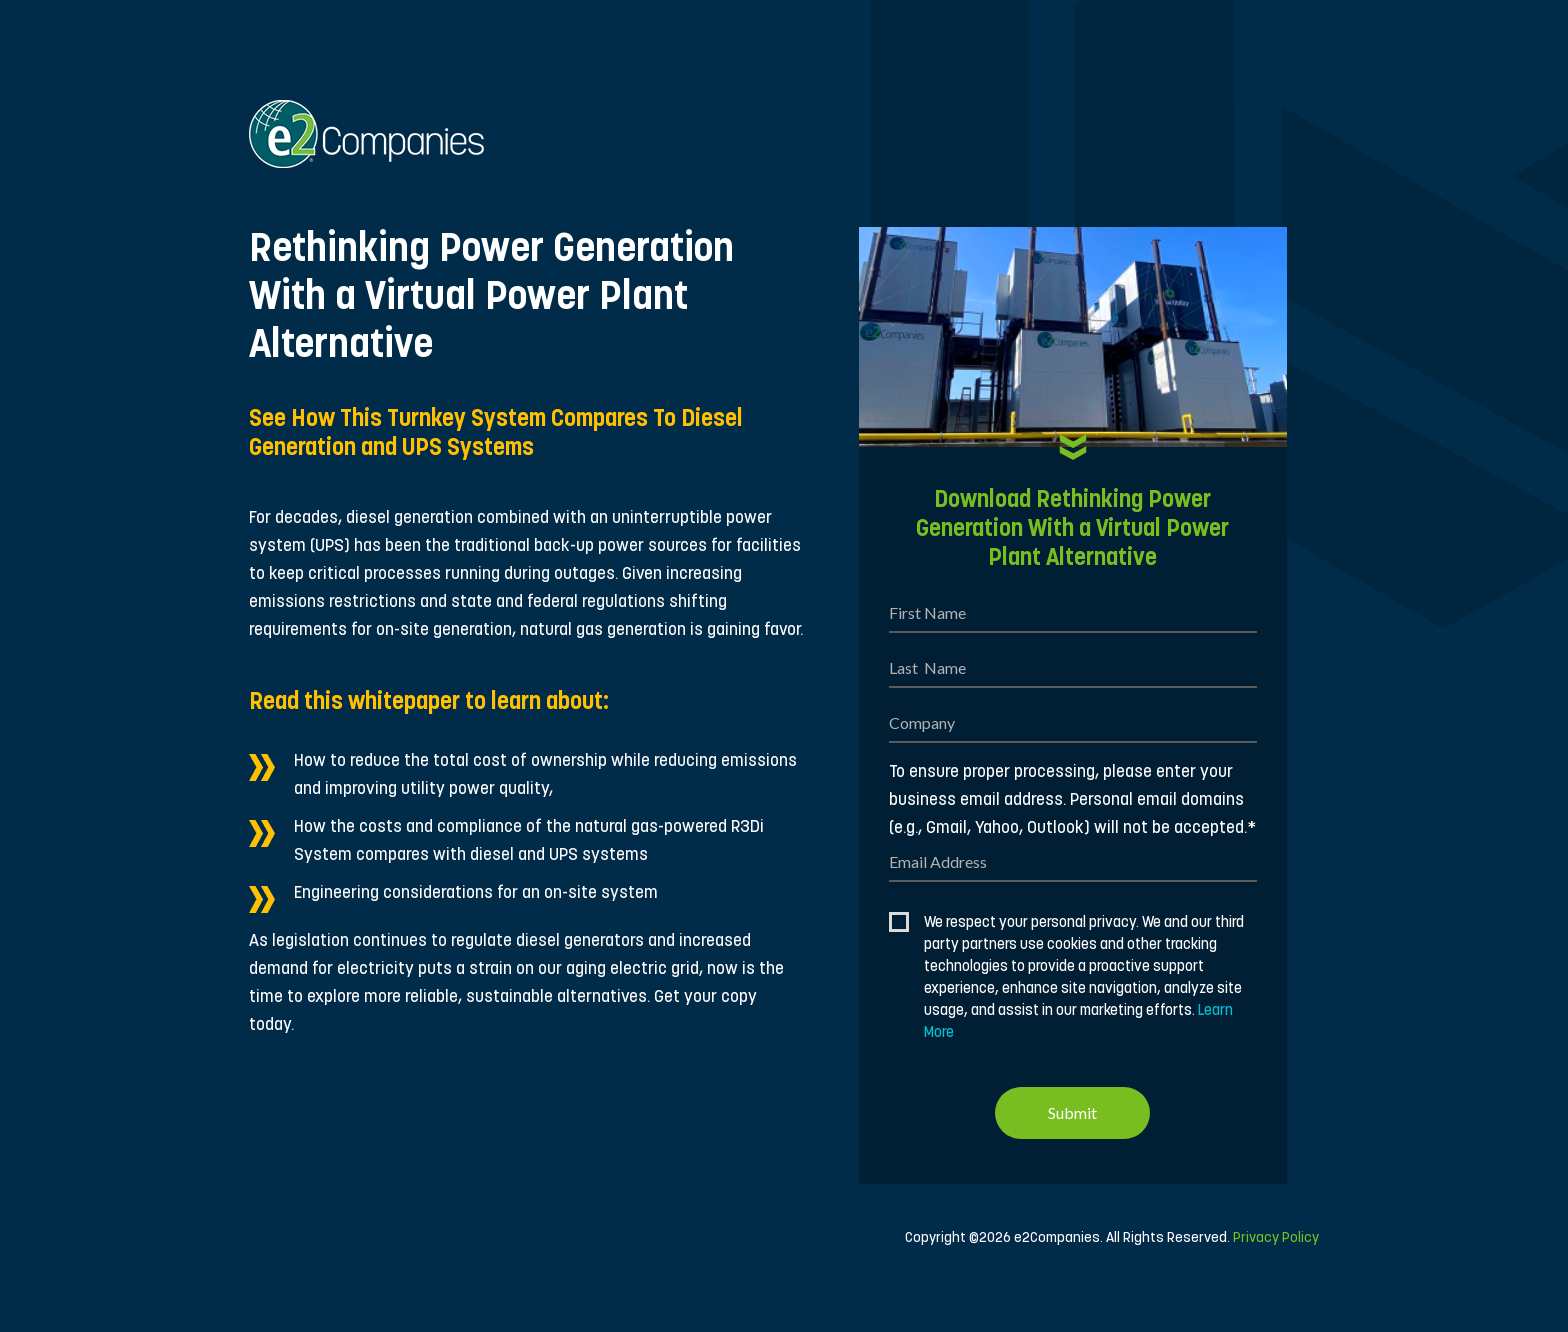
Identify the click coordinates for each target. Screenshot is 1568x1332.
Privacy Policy (1276, 1238)
